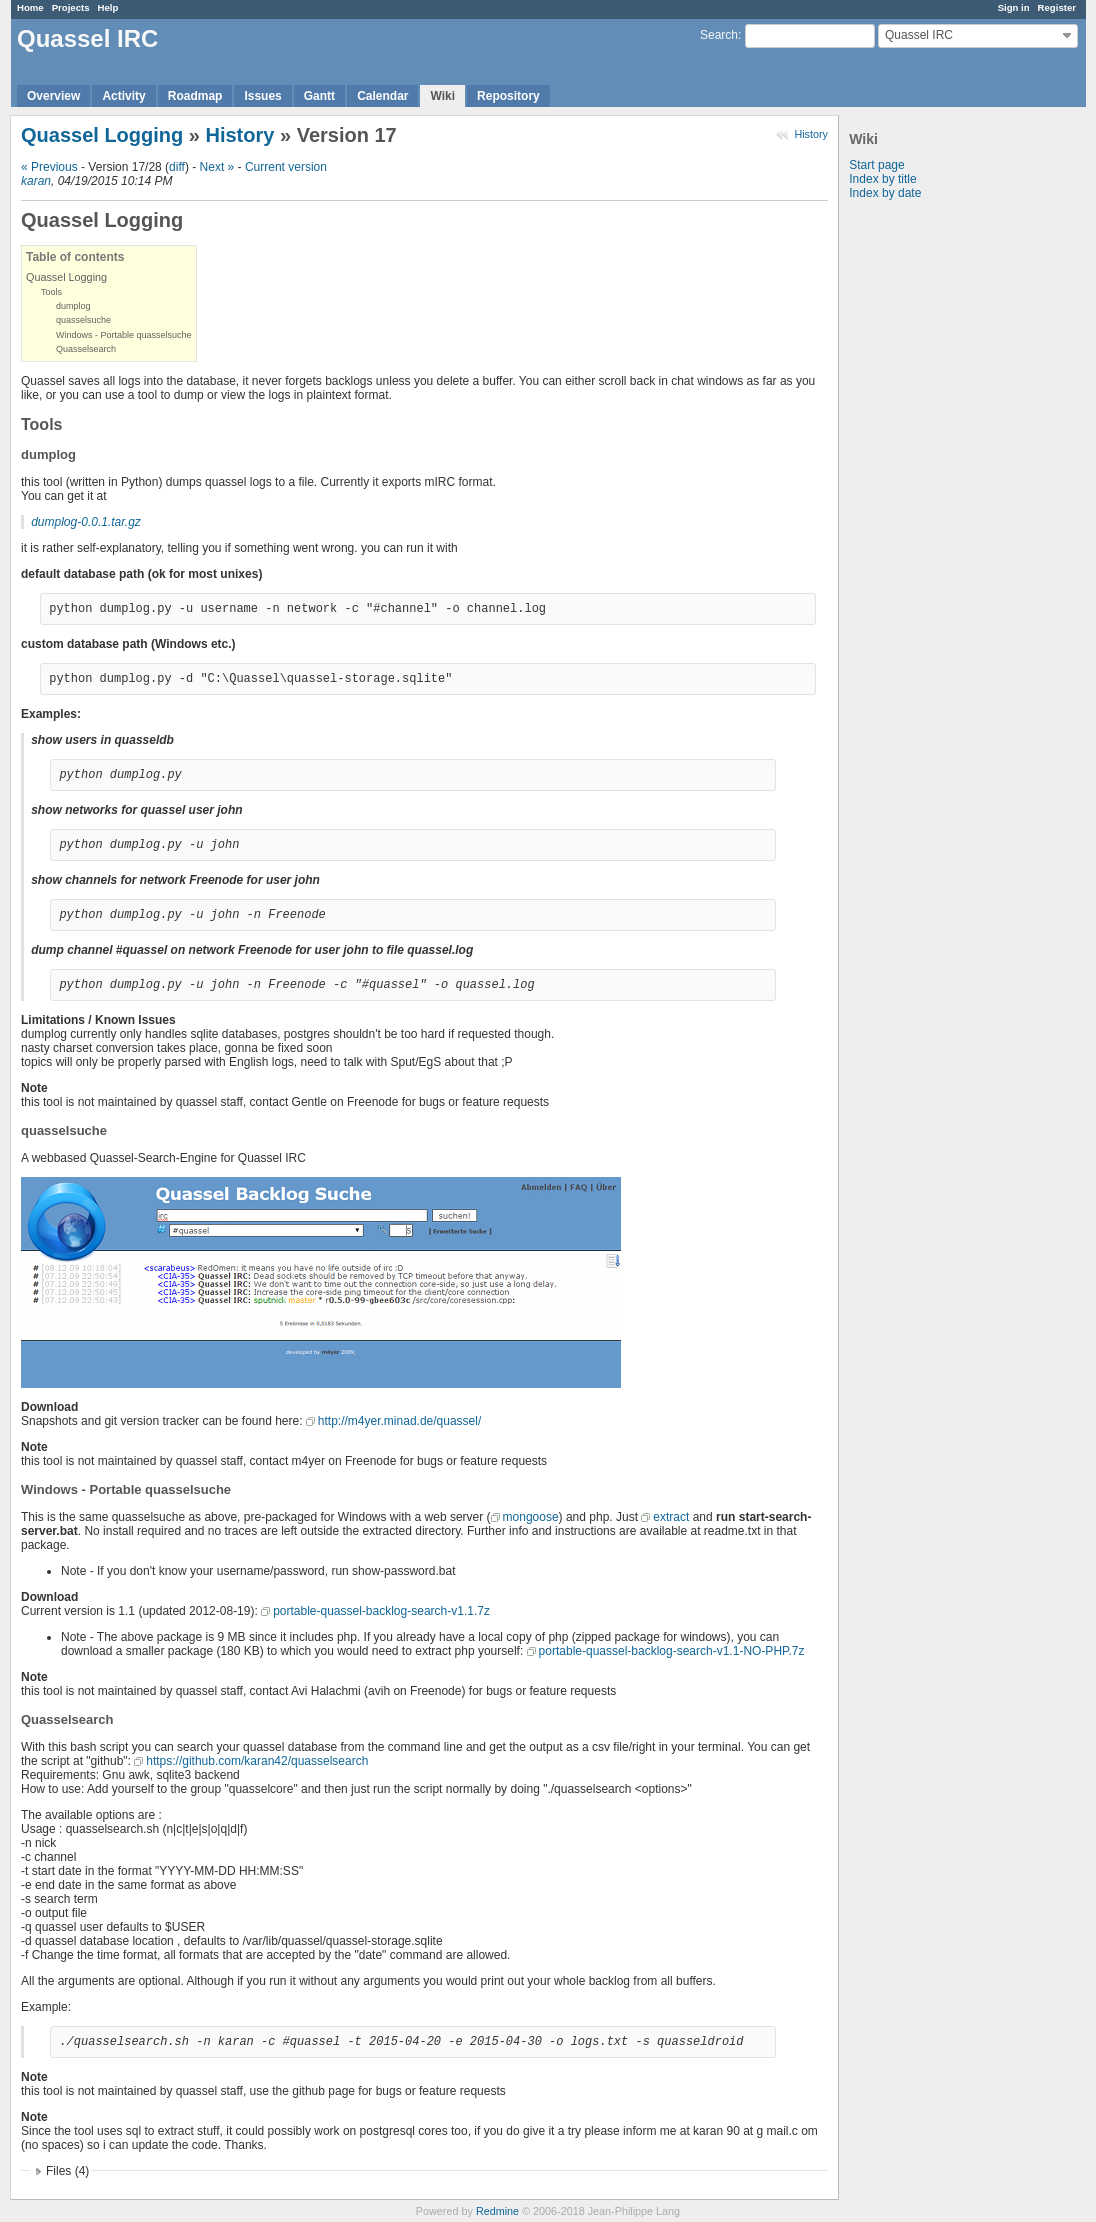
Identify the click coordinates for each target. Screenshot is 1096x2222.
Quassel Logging (102, 135)
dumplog (73, 306)
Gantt (319, 96)
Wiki (442, 96)
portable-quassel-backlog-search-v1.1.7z (381, 1611)
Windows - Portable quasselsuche (124, 335)
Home (30, 7)
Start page (876, 165)
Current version (286, 167)
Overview (53, 96)
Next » (217, 167)
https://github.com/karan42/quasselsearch (257, 1761)
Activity (123, 96)
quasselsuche (83, 320)
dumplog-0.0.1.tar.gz (86, 522)
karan (36, 181)
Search (719, 35)
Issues (262, 96)
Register (1057, 7)
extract (671, 1517)
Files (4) (67, 2171)
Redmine (497, 2211)
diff (177, 167)
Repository (508, 96)
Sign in (1014, 7)
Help (108, 7)
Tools (51, 292)
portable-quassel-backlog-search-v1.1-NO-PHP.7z (672, 1651)
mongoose (531, 1517)
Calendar (382, 96)
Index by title (882, 179)
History (811, 134)
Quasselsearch (86, 349)
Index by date (885, 193)
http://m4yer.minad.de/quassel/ (399, 1421)
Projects (71, 7)
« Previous (49, 167)
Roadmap (195, 96)
